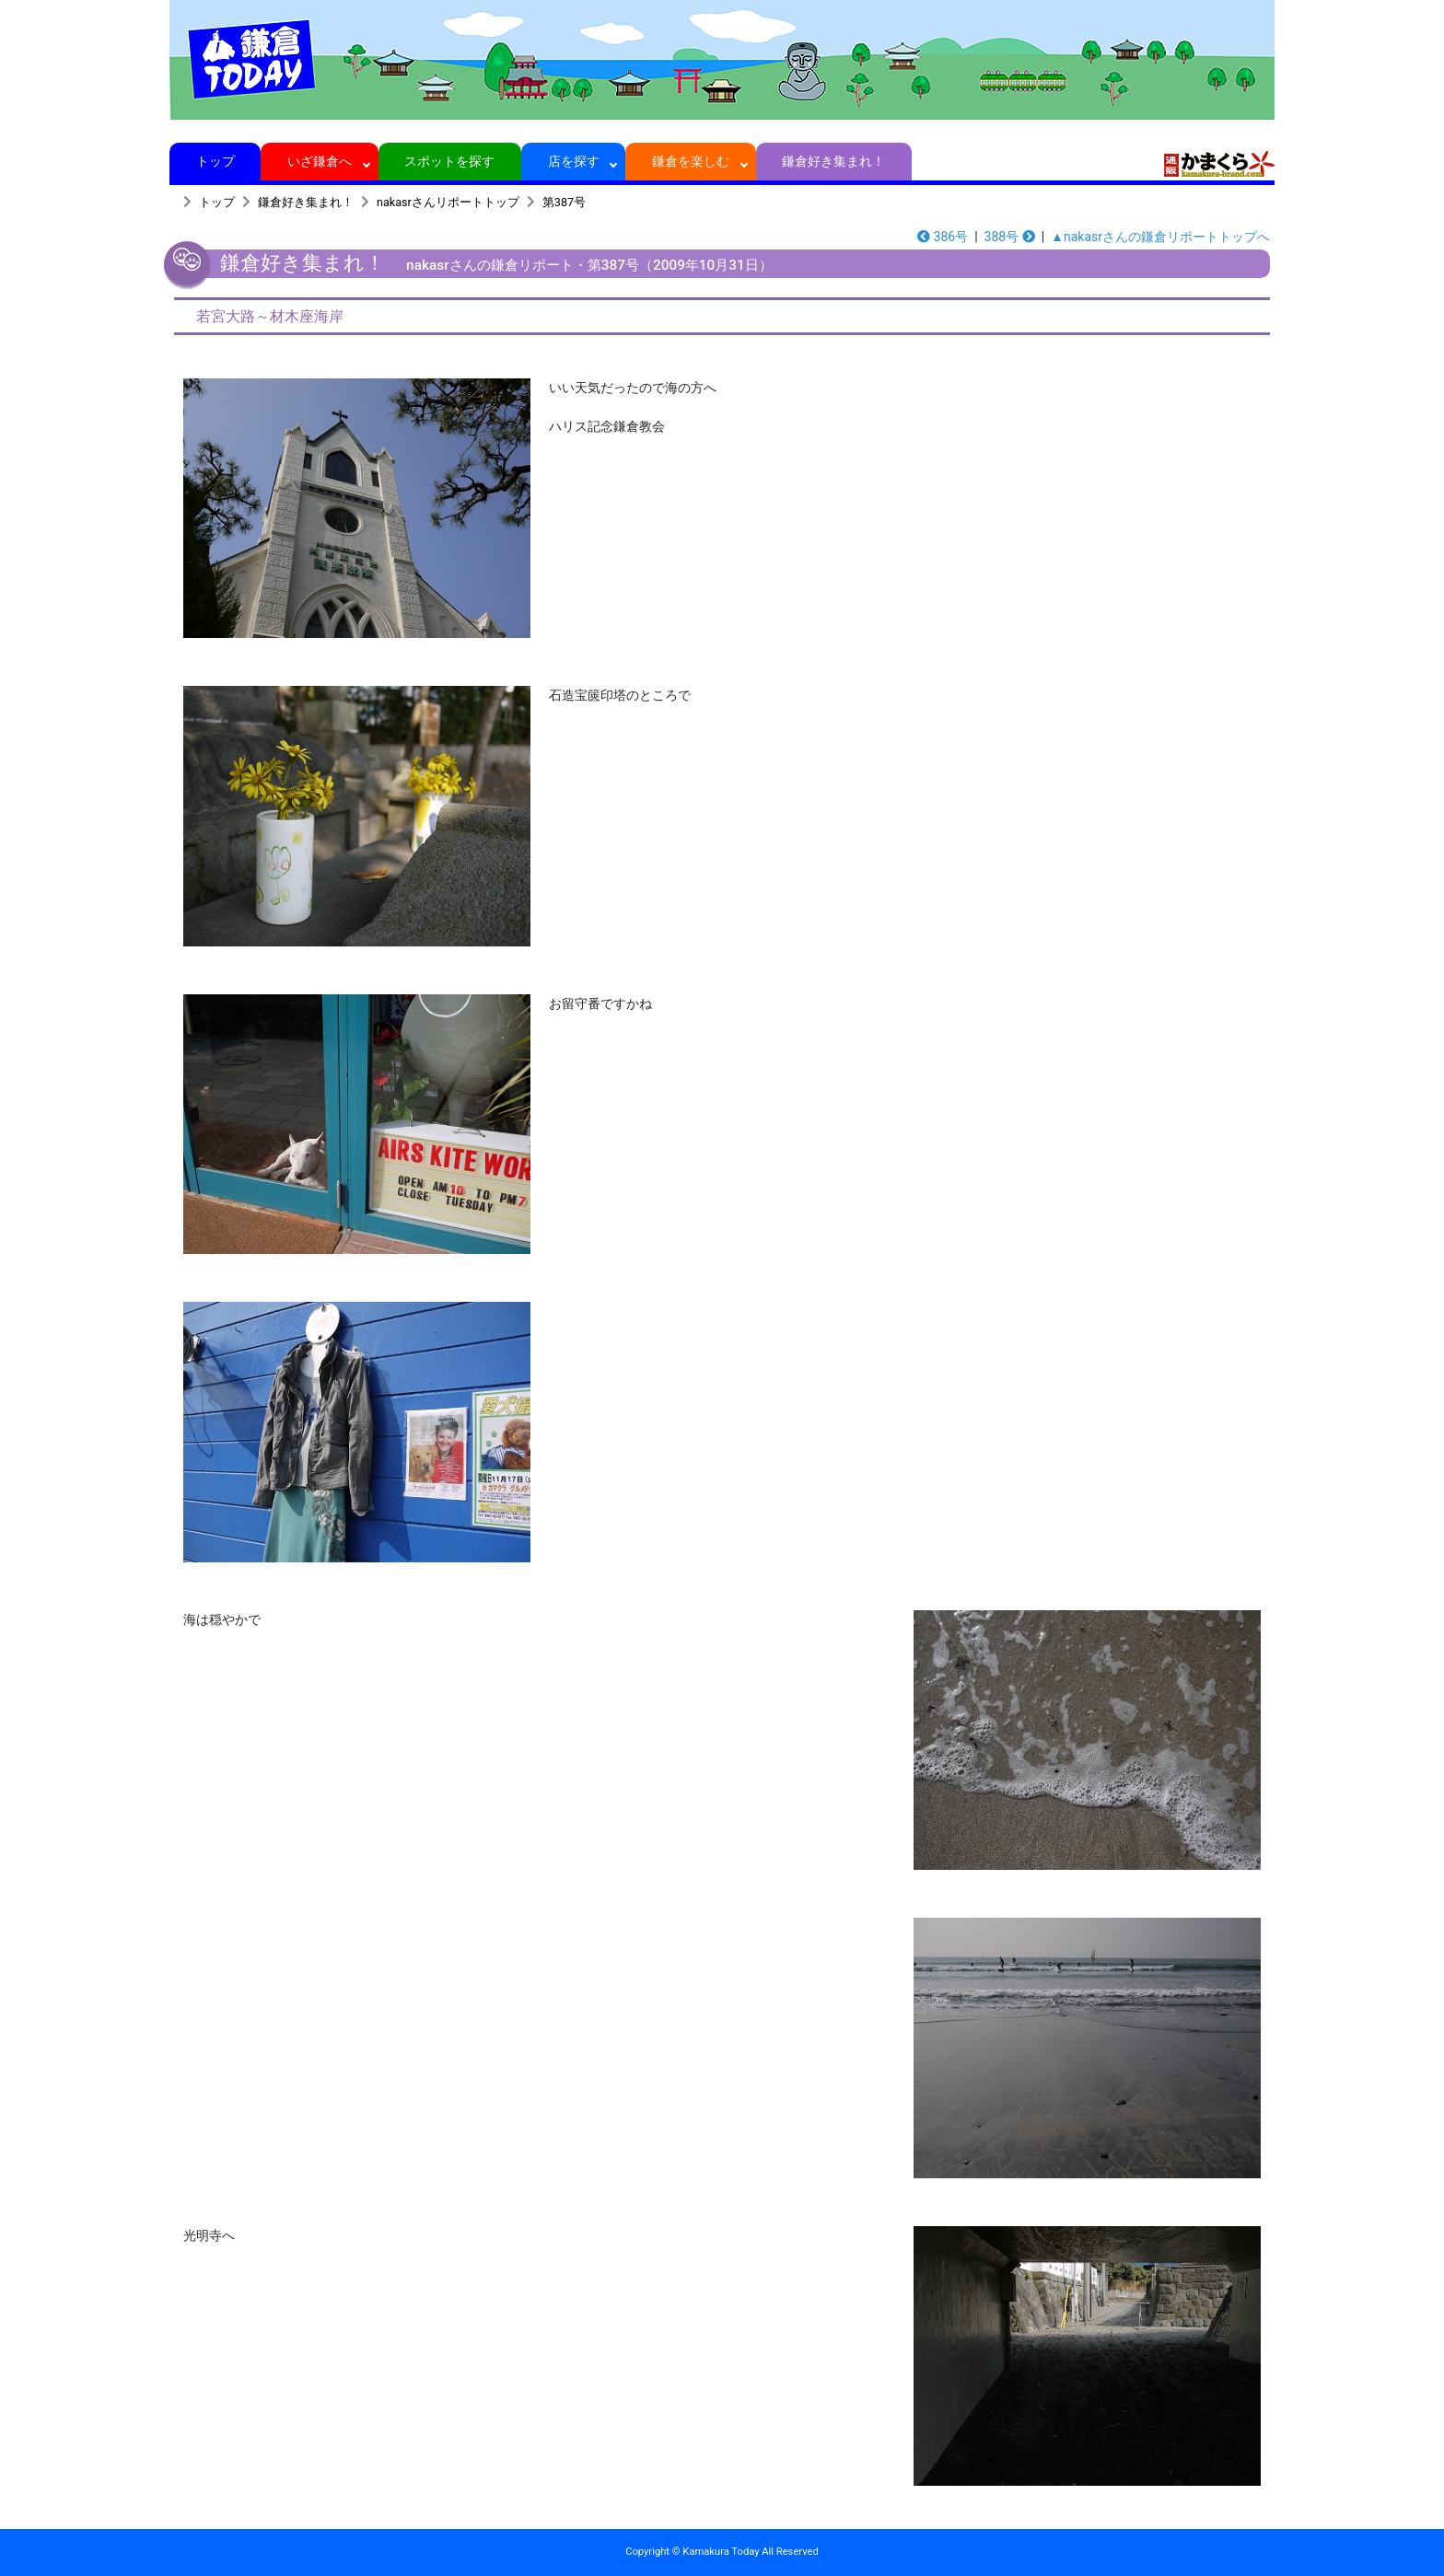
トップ (215, 161)
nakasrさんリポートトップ (448, 202)
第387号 (564, 202)
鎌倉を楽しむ (691, 161)
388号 (1009, 236)
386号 (942, 236)
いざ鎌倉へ (320, 161)
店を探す (573, 161)
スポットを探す (450, 161)
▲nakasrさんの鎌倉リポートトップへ (1160, 236)
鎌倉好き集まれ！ (834, 161)
